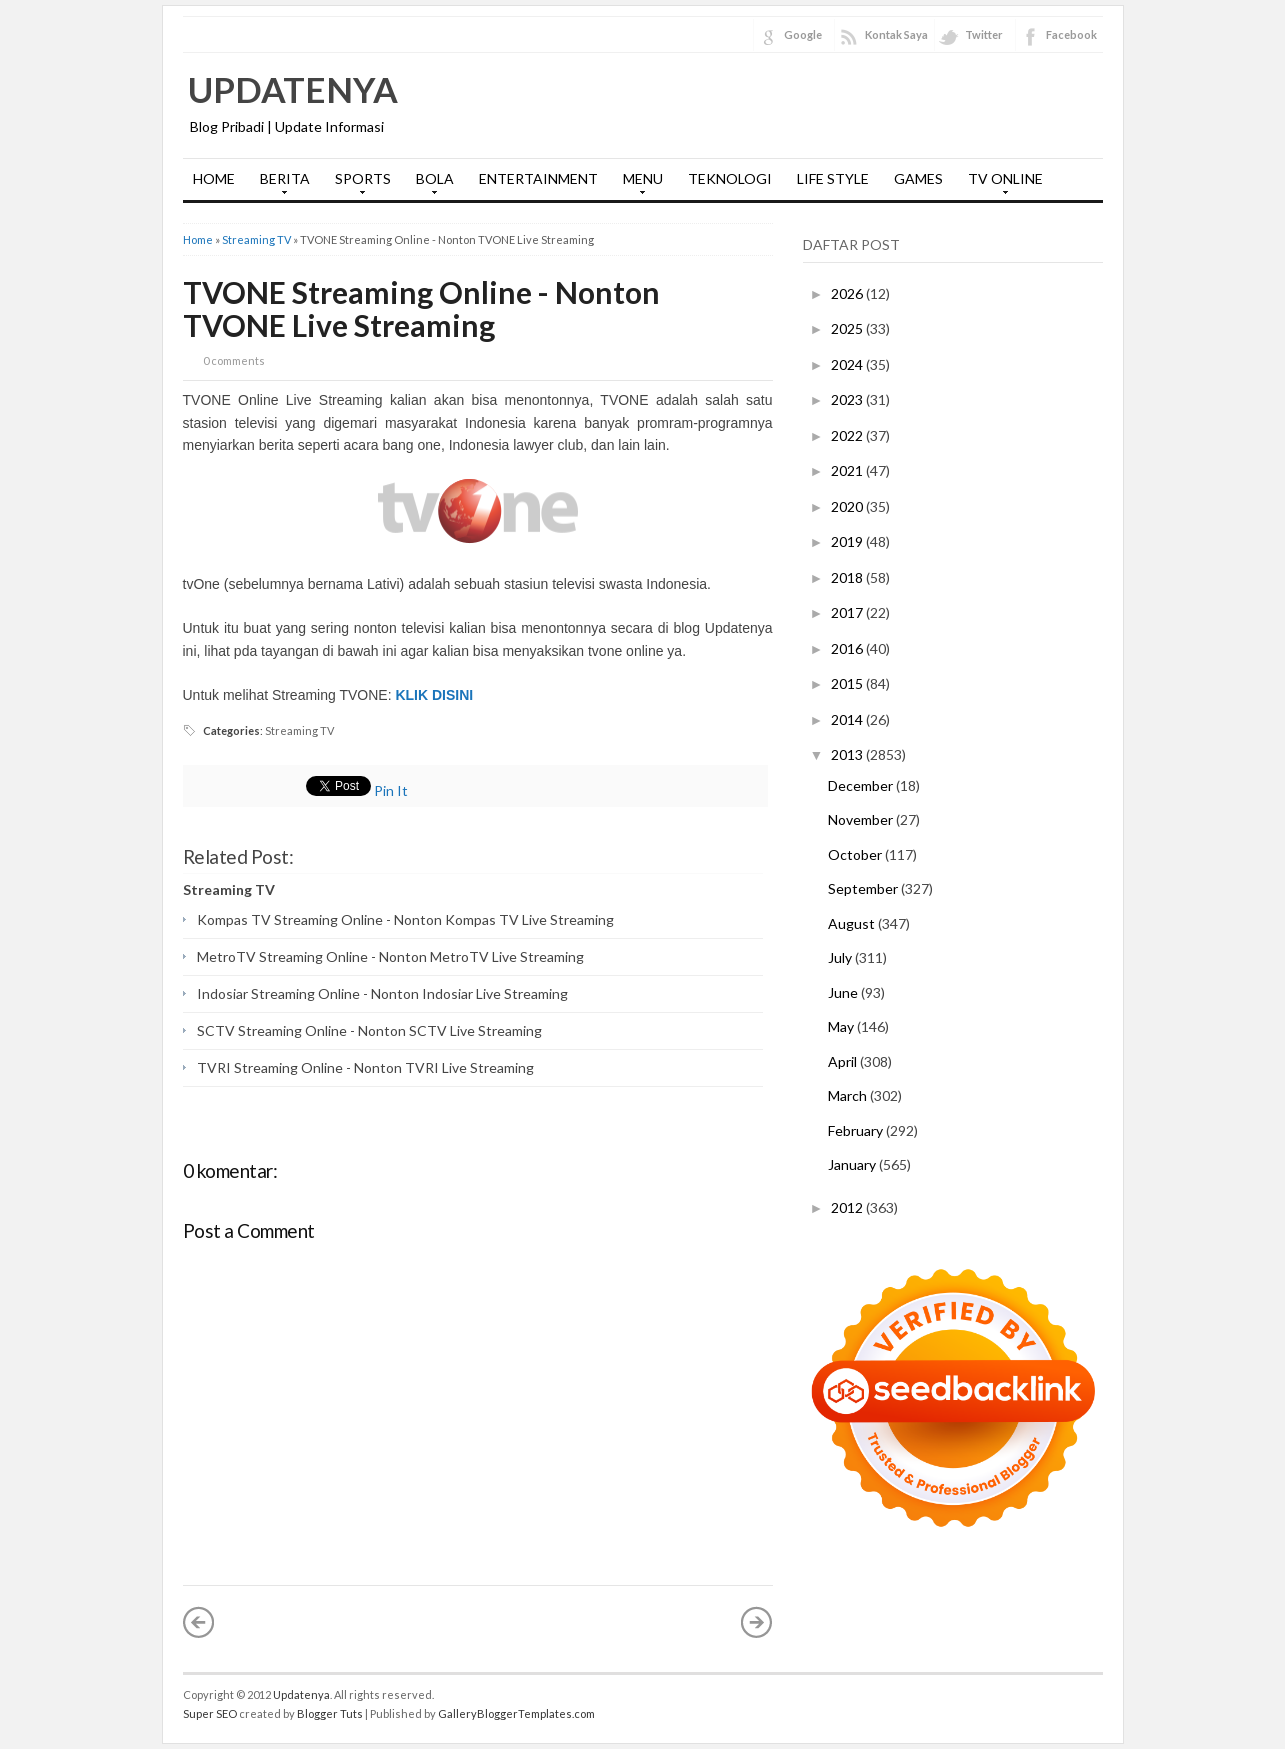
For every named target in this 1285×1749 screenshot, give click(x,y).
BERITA (280, 185)
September (864, 888)
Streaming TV (256, 239)
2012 (848, 1207)
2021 (848, 470)
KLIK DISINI (434, 695)
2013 (848, 754)
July (841, 957)
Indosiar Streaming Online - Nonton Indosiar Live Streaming (382, 993)
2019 (848, 541)
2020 (848, 506)
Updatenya (293, 89)
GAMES (918, 178)
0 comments (234, 360)
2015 (848, 683)
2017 (848, 612)
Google (803, 34)
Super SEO (210, 1713)
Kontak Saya (896, 34)
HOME (214, 178)
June (844, 992)
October (856, 854)
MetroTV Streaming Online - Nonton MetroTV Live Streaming (390, 956)
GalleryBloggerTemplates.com (516, 1713)
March (849, 1095)
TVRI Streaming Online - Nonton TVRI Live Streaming (365, 1067)
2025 (848, 328)
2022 (848, 435)
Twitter (984, 34)
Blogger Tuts (330, 1713)
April (844, 1061)
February (857, 1130)
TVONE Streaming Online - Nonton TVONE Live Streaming (421, 308)
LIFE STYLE (833, 178)
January (853, 1164)
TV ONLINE (1000, 185)
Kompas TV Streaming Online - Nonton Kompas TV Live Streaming (405, 919)
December (862, 785)
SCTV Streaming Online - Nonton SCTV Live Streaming (369, 1030)
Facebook (1071, 34)
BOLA (430, 185)
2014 (848, 719)
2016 (848, 648)
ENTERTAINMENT (538, 178)
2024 (848, 364)
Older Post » (757, 1622)
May (842, 1026)
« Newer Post (199, 1622)
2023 (848, 399)
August (853, 923)
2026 (848, 293)
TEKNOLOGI (730, 178)
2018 (848, 577)
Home (198, 239)
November (862, 819)
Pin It (391, 790)
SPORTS (358, 185)
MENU (638, 185)
